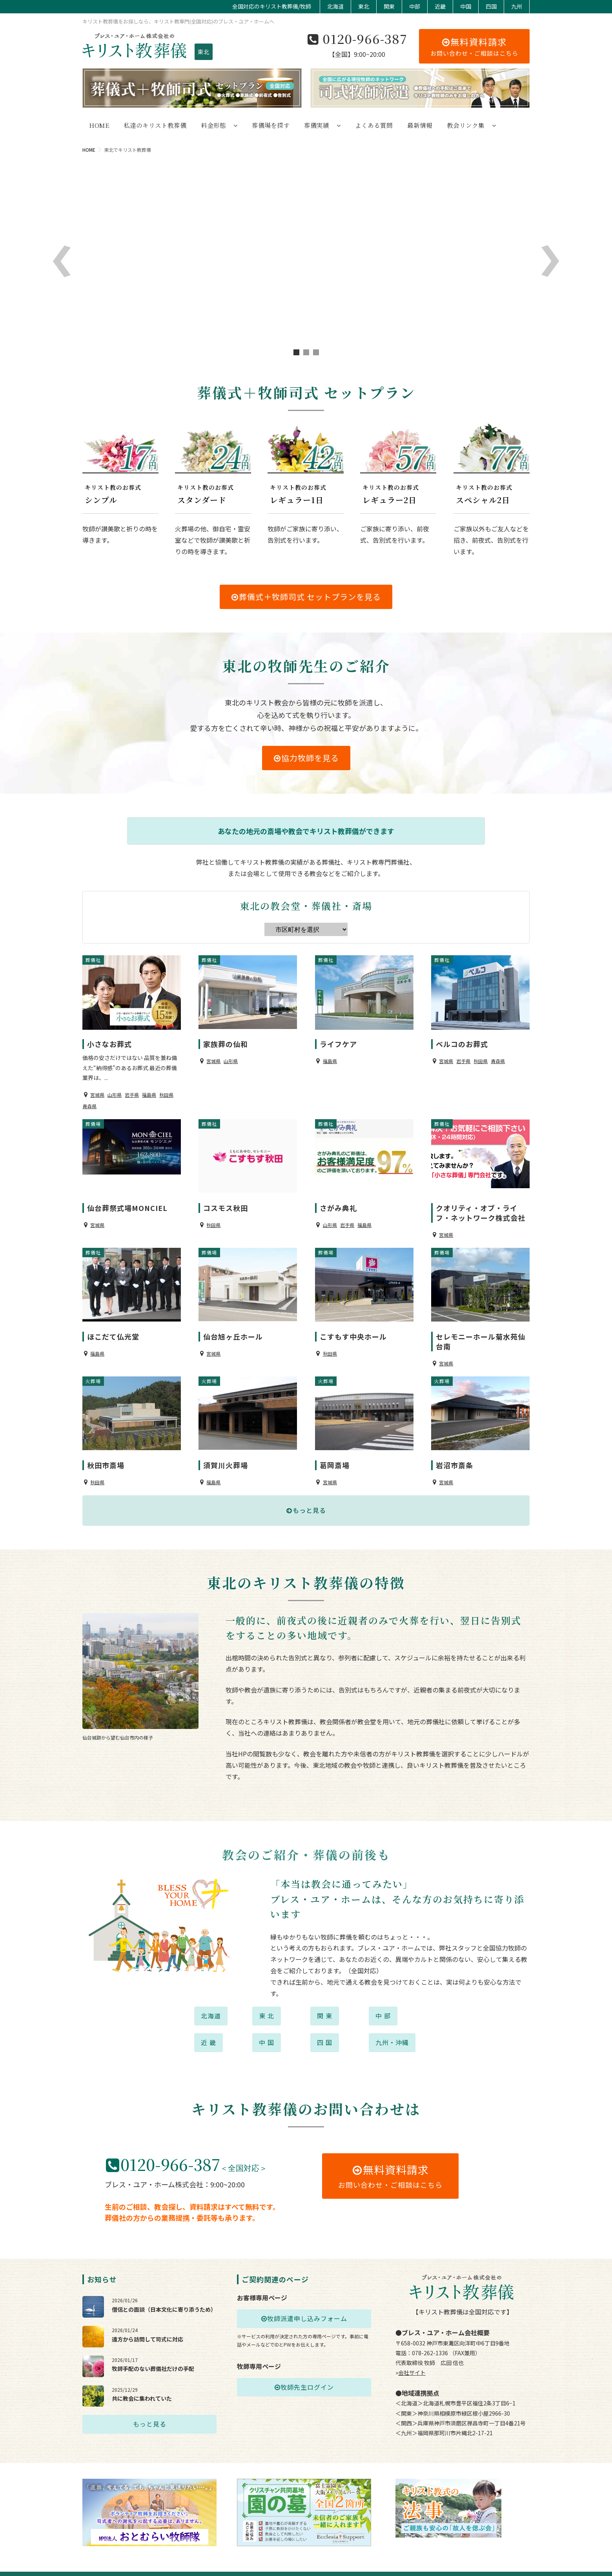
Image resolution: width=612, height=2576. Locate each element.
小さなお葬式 (109, 1040)
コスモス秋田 (225, 1201)
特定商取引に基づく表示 (477, 2559)
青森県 (89, 1102)
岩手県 (132, 1091)
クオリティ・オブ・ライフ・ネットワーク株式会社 (480, 1206)
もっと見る (306, 1496)
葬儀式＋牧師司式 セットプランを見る (306, 596)
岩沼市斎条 (454, 1451)
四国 (491, 6)
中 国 (266, 2028)
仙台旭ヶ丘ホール (233, 1326)
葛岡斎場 (335, 1451)
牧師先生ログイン (304, 2373)
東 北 (266, 2001)
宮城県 (97, 1091)
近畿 (440, 6)
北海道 (335, 6)
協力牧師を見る (306, 758)
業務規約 (520, 2559)
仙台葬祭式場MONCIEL (127, 1201)
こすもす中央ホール (353, 1326)
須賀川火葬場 (225, 1451)
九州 (516, 6)
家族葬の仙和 (225, 1040)
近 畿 (208, 2028)
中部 (414, 6)
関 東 (324, 2001)
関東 (389, 6)
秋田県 (166, 1091)
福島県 (149, 1091)
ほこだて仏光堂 (113, 1326)
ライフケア (338, 1040)
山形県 (114, 1091)
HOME (88, 149)
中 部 (383, 2001)
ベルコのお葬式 (462, 1040)
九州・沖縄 (392, 2028)
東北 (363, 6)
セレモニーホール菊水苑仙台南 (480, 1331)
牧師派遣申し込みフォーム (304, 2304)
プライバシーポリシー (419, 2559)
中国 (465, 6)
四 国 (324, 2028)
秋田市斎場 (105, 1451)
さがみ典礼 (338, 1201)
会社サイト (412, 2358)
